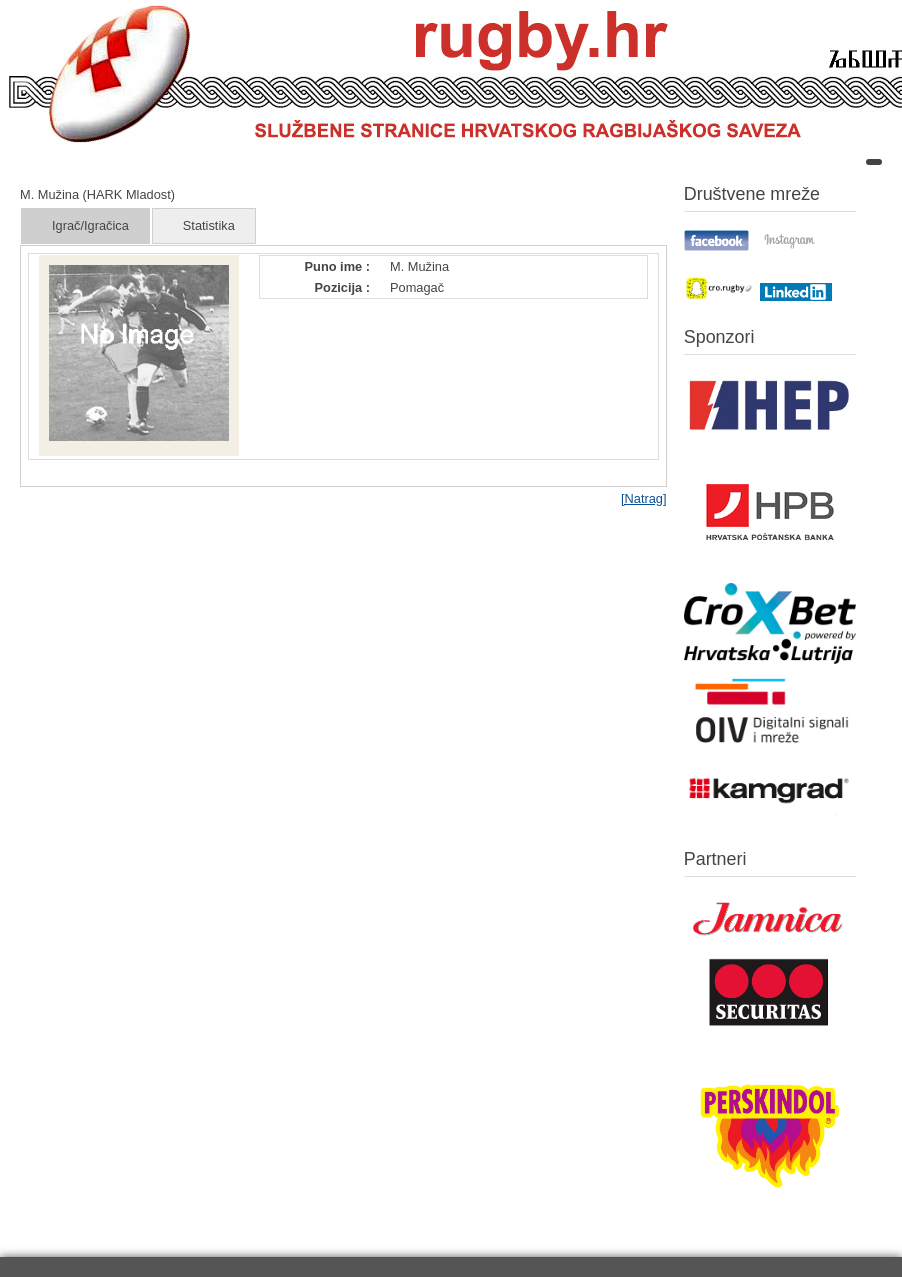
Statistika (209, 225)
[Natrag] (644, 498)
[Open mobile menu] (874, 162)
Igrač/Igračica (90, 225)
